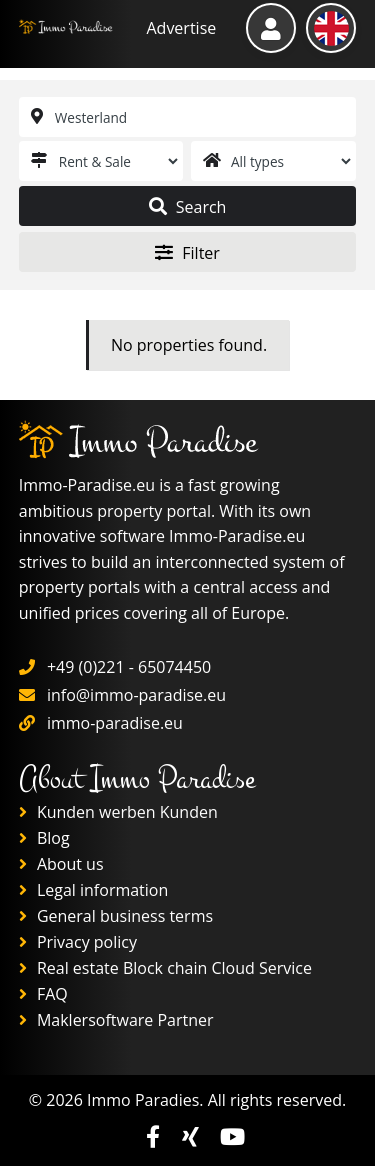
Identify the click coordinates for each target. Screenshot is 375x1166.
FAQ (43, 994)
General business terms (116, 916)
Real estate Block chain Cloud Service (165, 968)
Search (188, 207)
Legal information (94, 890)
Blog (44, 838)
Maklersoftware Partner (116, 1020)
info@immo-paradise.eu (136, 695)
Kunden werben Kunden (118, 812)
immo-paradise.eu (115, 723)
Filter (187, 253)
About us (61, 864)
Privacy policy (78, 942)
